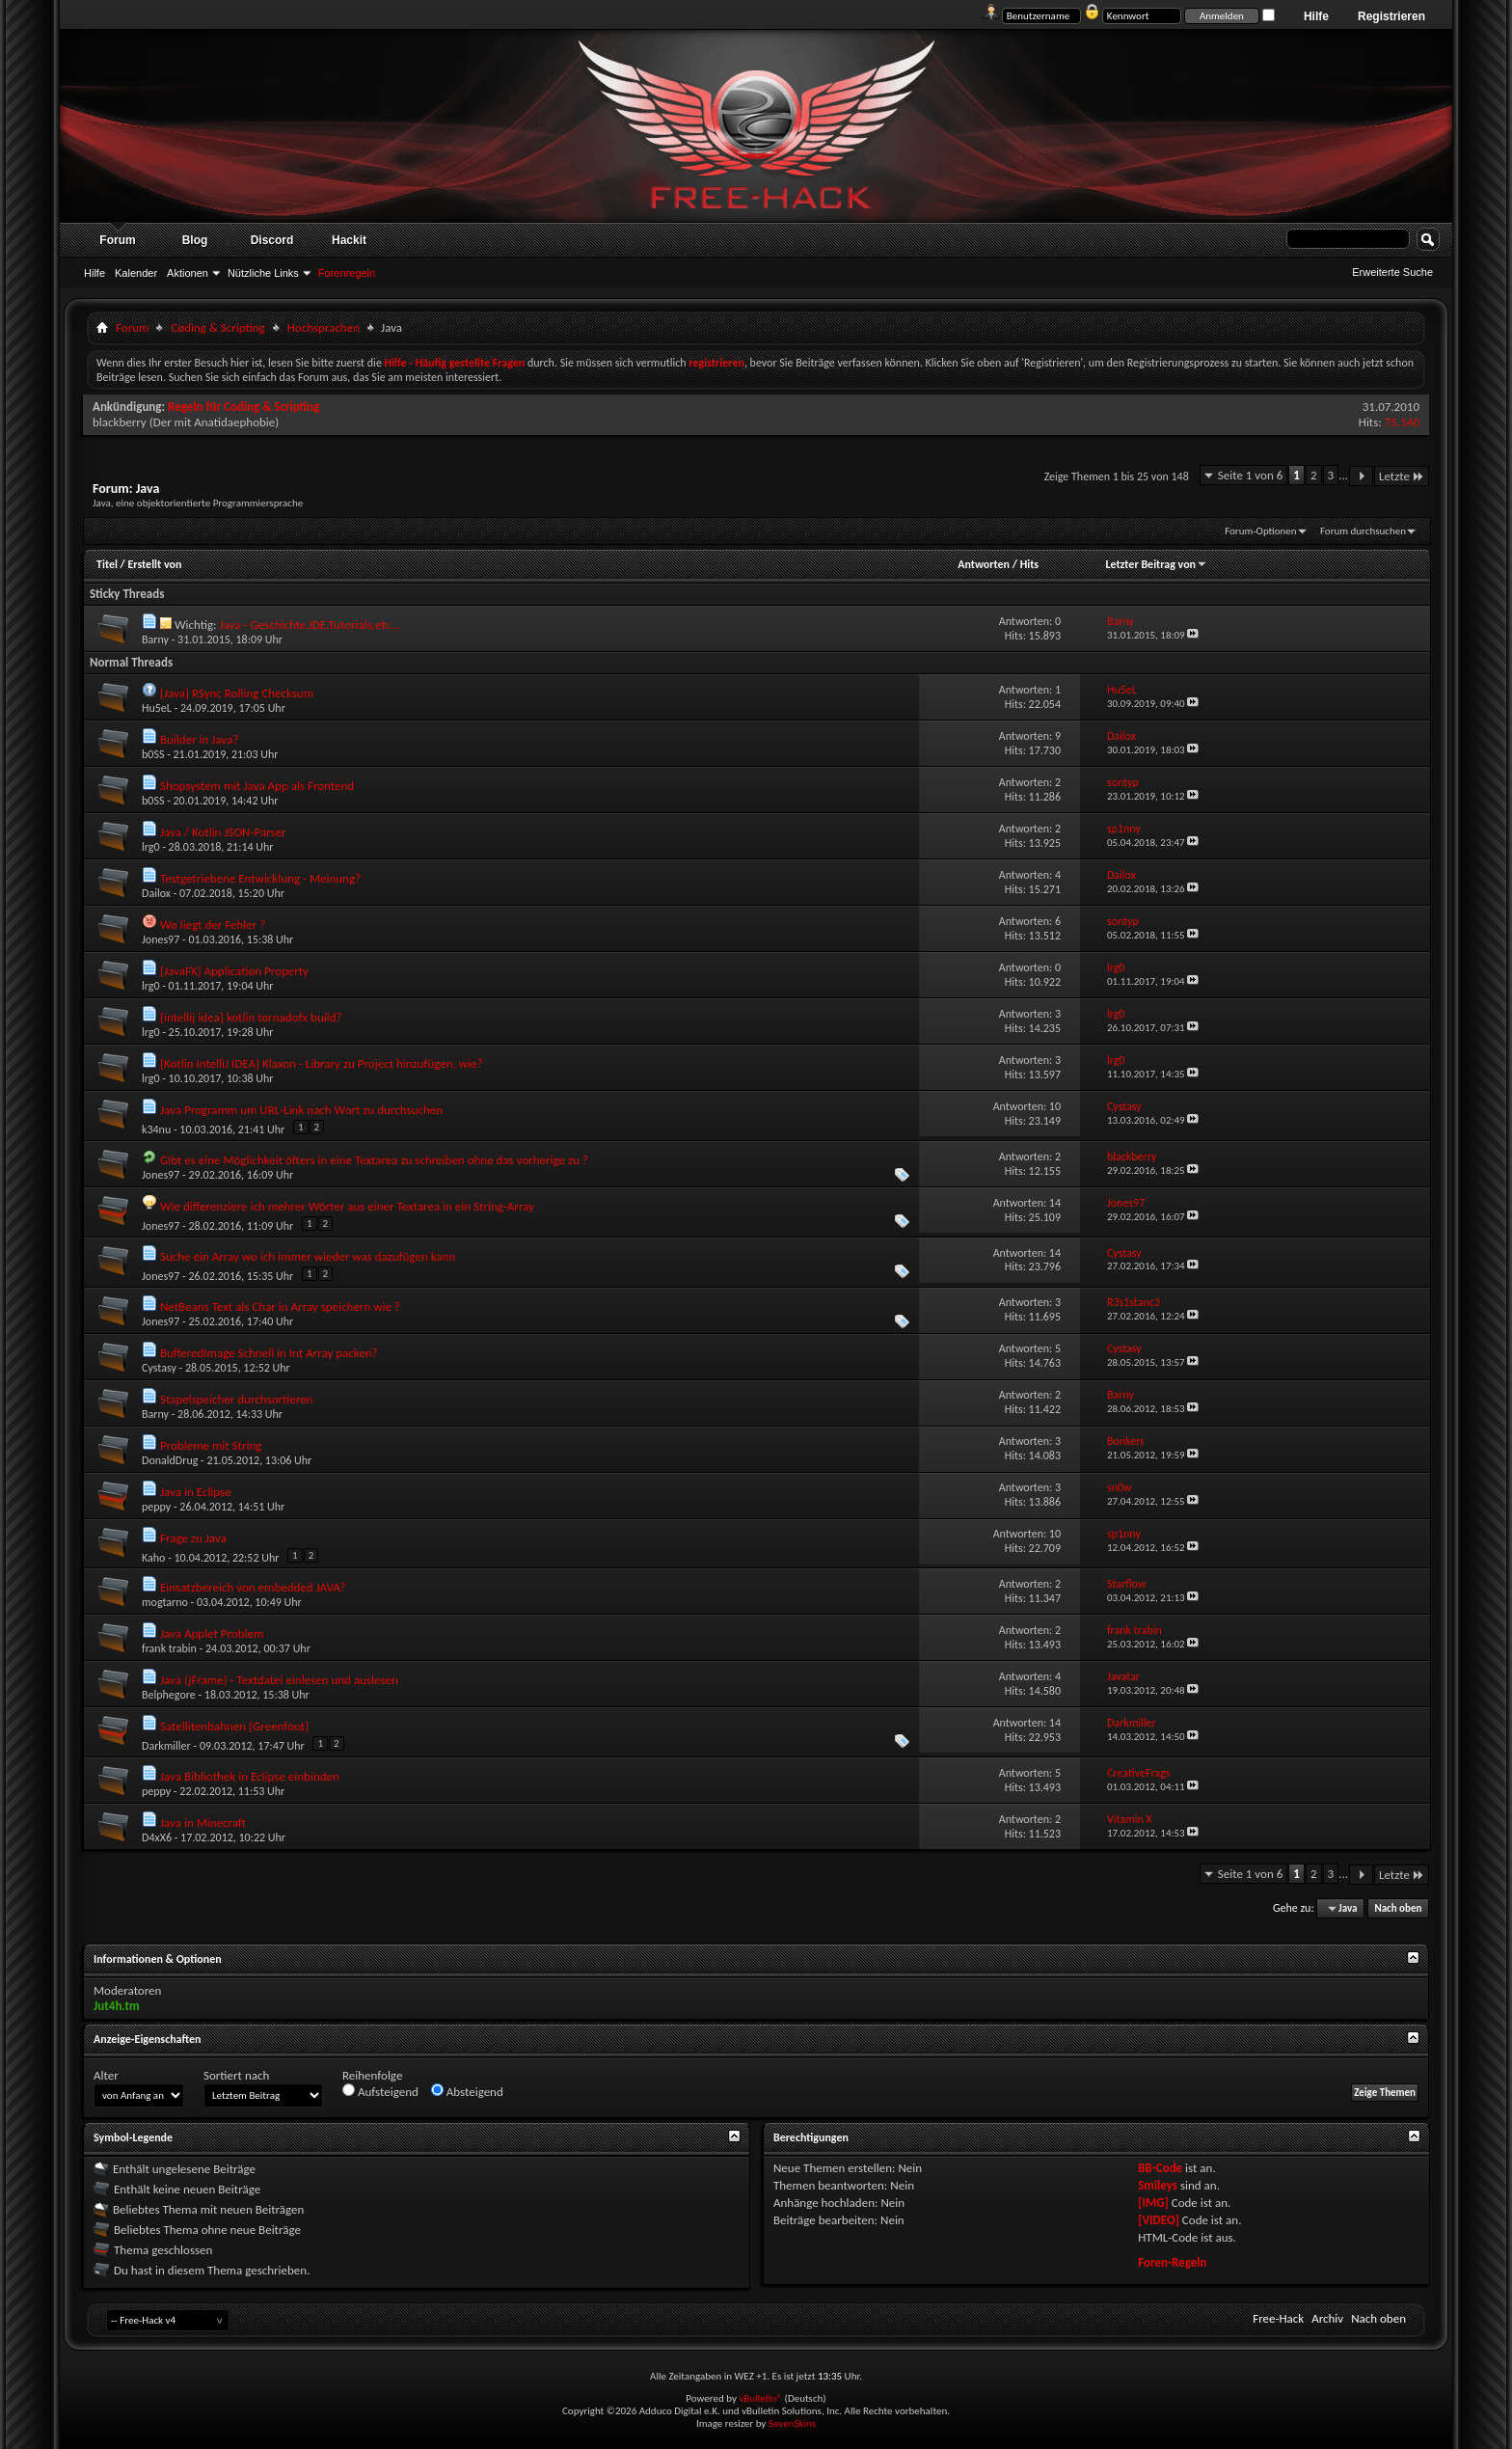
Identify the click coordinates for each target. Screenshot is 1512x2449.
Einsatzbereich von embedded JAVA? (252, 1587)
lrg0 (151, 847)
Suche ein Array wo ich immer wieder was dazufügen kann (307, 1256)
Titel (107, 564)
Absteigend (467, 2091)
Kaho (153, 1558)
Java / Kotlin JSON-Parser (223, 832)
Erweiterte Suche (1392, 272)
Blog (195, 240)
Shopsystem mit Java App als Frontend (257, 785)
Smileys (1157, 2185)
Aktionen (187, 273)
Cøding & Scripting (217, 327)
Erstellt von (154, 564)
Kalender (136, 273)
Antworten (984, 564)
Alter (106, 2075)
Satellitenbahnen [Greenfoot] (234, 1726)
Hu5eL (157, 708)
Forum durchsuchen (1363, 531)
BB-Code (1160, 2168)
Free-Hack (1278, 2318)
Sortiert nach (236, 2075)
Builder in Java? (199, 739)
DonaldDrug (170, 1460)
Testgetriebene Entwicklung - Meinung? (260, 878)
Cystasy (159, 1367)
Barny (155, 639)
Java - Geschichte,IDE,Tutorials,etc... (309, 624)
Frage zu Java (193, 1538)
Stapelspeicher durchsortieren (236, 1399)
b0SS (153, 754)
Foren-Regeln (1172, 2262)
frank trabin (169, 1648)
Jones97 (160, 939)
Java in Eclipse (195, 1491)
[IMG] (1153, 2202)
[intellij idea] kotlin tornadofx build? (251, 1017)
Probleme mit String (210, 1445)
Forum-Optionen (1260, 531)
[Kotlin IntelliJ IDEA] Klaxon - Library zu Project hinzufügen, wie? (321, 1063)
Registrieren (1391, 16)
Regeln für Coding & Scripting (243, 406)
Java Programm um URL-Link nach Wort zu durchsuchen (301, 1109)
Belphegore (169, 1694)
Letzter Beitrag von (1156, 564)
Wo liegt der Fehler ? (212, 924)
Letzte (1401, 476)
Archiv (1327, 2318)
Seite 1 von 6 (1250, 475)
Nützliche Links (263, 273)
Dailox (156, 893)
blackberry (120, 422)
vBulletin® (760, 2398)
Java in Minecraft (203, 1822)
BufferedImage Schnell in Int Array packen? (269, 1353)
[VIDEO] (1158, 2220)
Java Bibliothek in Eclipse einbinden (249, 1776)
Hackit (349, 240)
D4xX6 (157, 1837)
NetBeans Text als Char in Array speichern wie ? (280, 1306)
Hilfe (1316, 16)
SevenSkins (792, 2423)
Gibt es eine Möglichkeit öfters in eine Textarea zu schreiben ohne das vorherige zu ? (374, 1160)
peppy (156, 1506)
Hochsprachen (323, 327)
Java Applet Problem (211, 1633)
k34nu (156, 1129)
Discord (272, 240)
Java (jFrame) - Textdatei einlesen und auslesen (279, 1680)
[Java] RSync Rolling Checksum (236, 693)
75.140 (1402, 422)
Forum (117, 240)
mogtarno (165, 1602)
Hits (1029, 564)
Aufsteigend (380, 2091)
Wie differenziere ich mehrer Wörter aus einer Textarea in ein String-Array (347, 1206)
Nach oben (1397, 1908)
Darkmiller (166, 1746)
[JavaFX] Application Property (234, 971)
